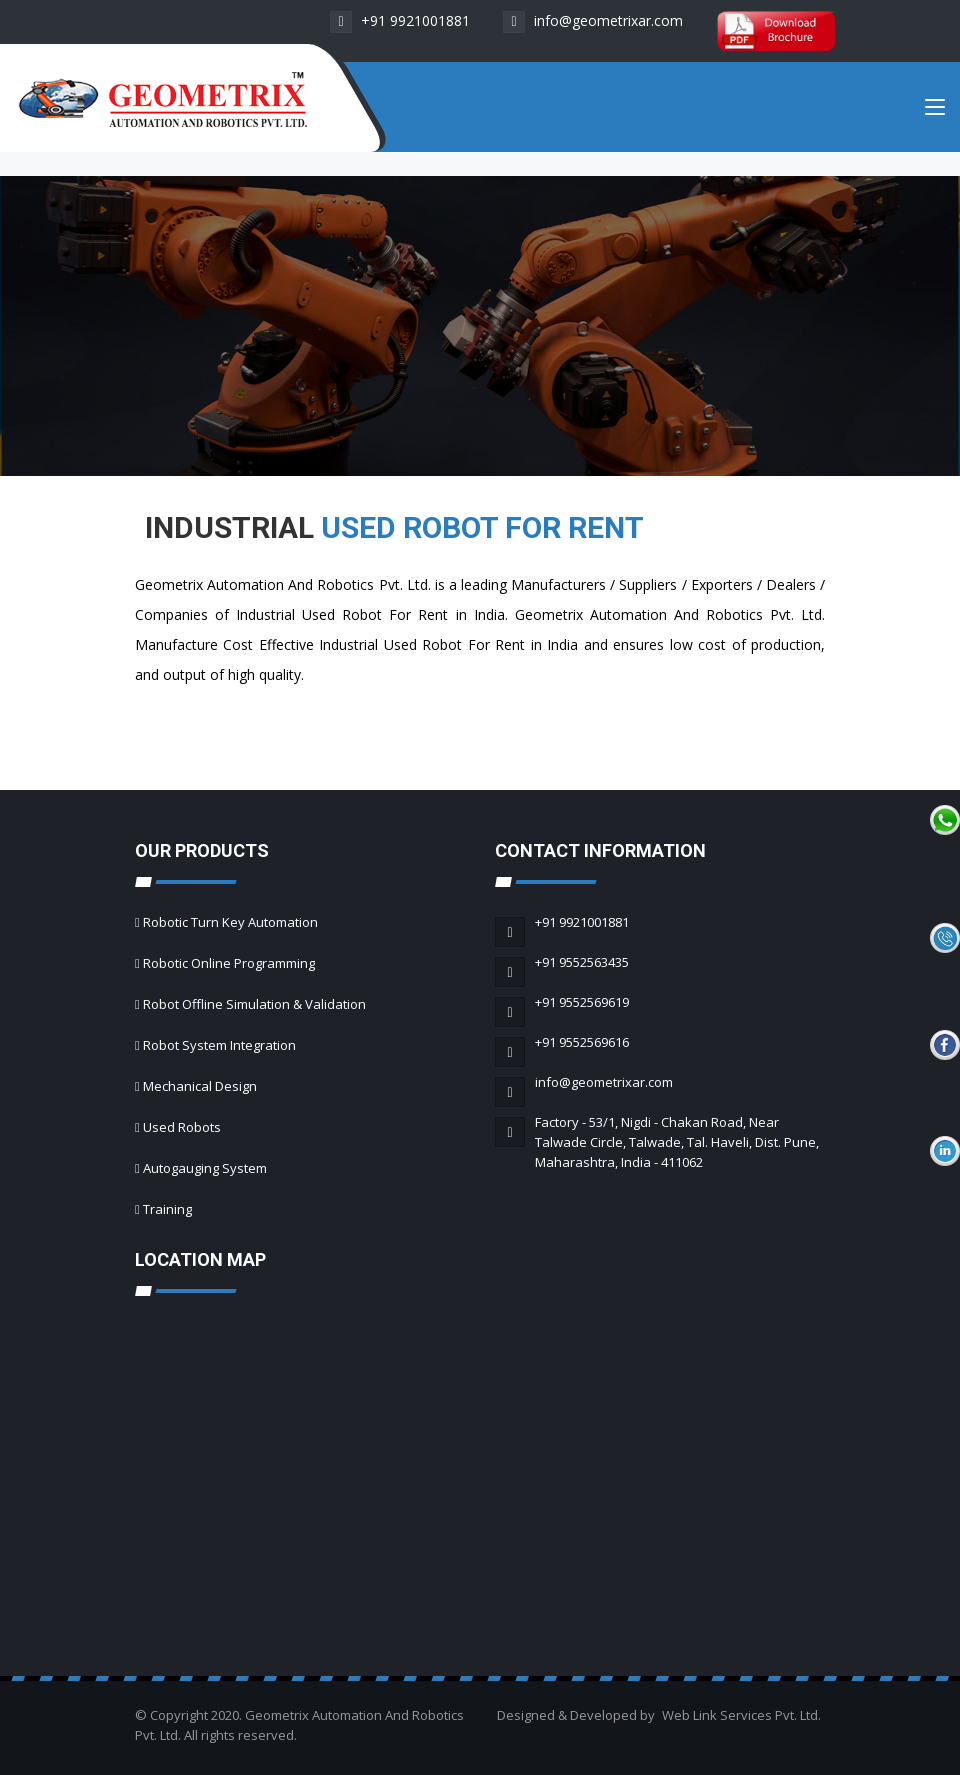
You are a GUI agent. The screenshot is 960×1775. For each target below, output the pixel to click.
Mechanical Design (200, 1086)
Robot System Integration (219, 1045)
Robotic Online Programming (229, 963)
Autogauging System (205, 1168)
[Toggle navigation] (935, 111)
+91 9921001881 (400, 20)
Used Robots (182, 1127)
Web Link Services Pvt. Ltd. (741, 1715)
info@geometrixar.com (593, 20)
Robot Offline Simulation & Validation (254, 1004)
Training (167, 1209)
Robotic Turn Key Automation (230, 922)
